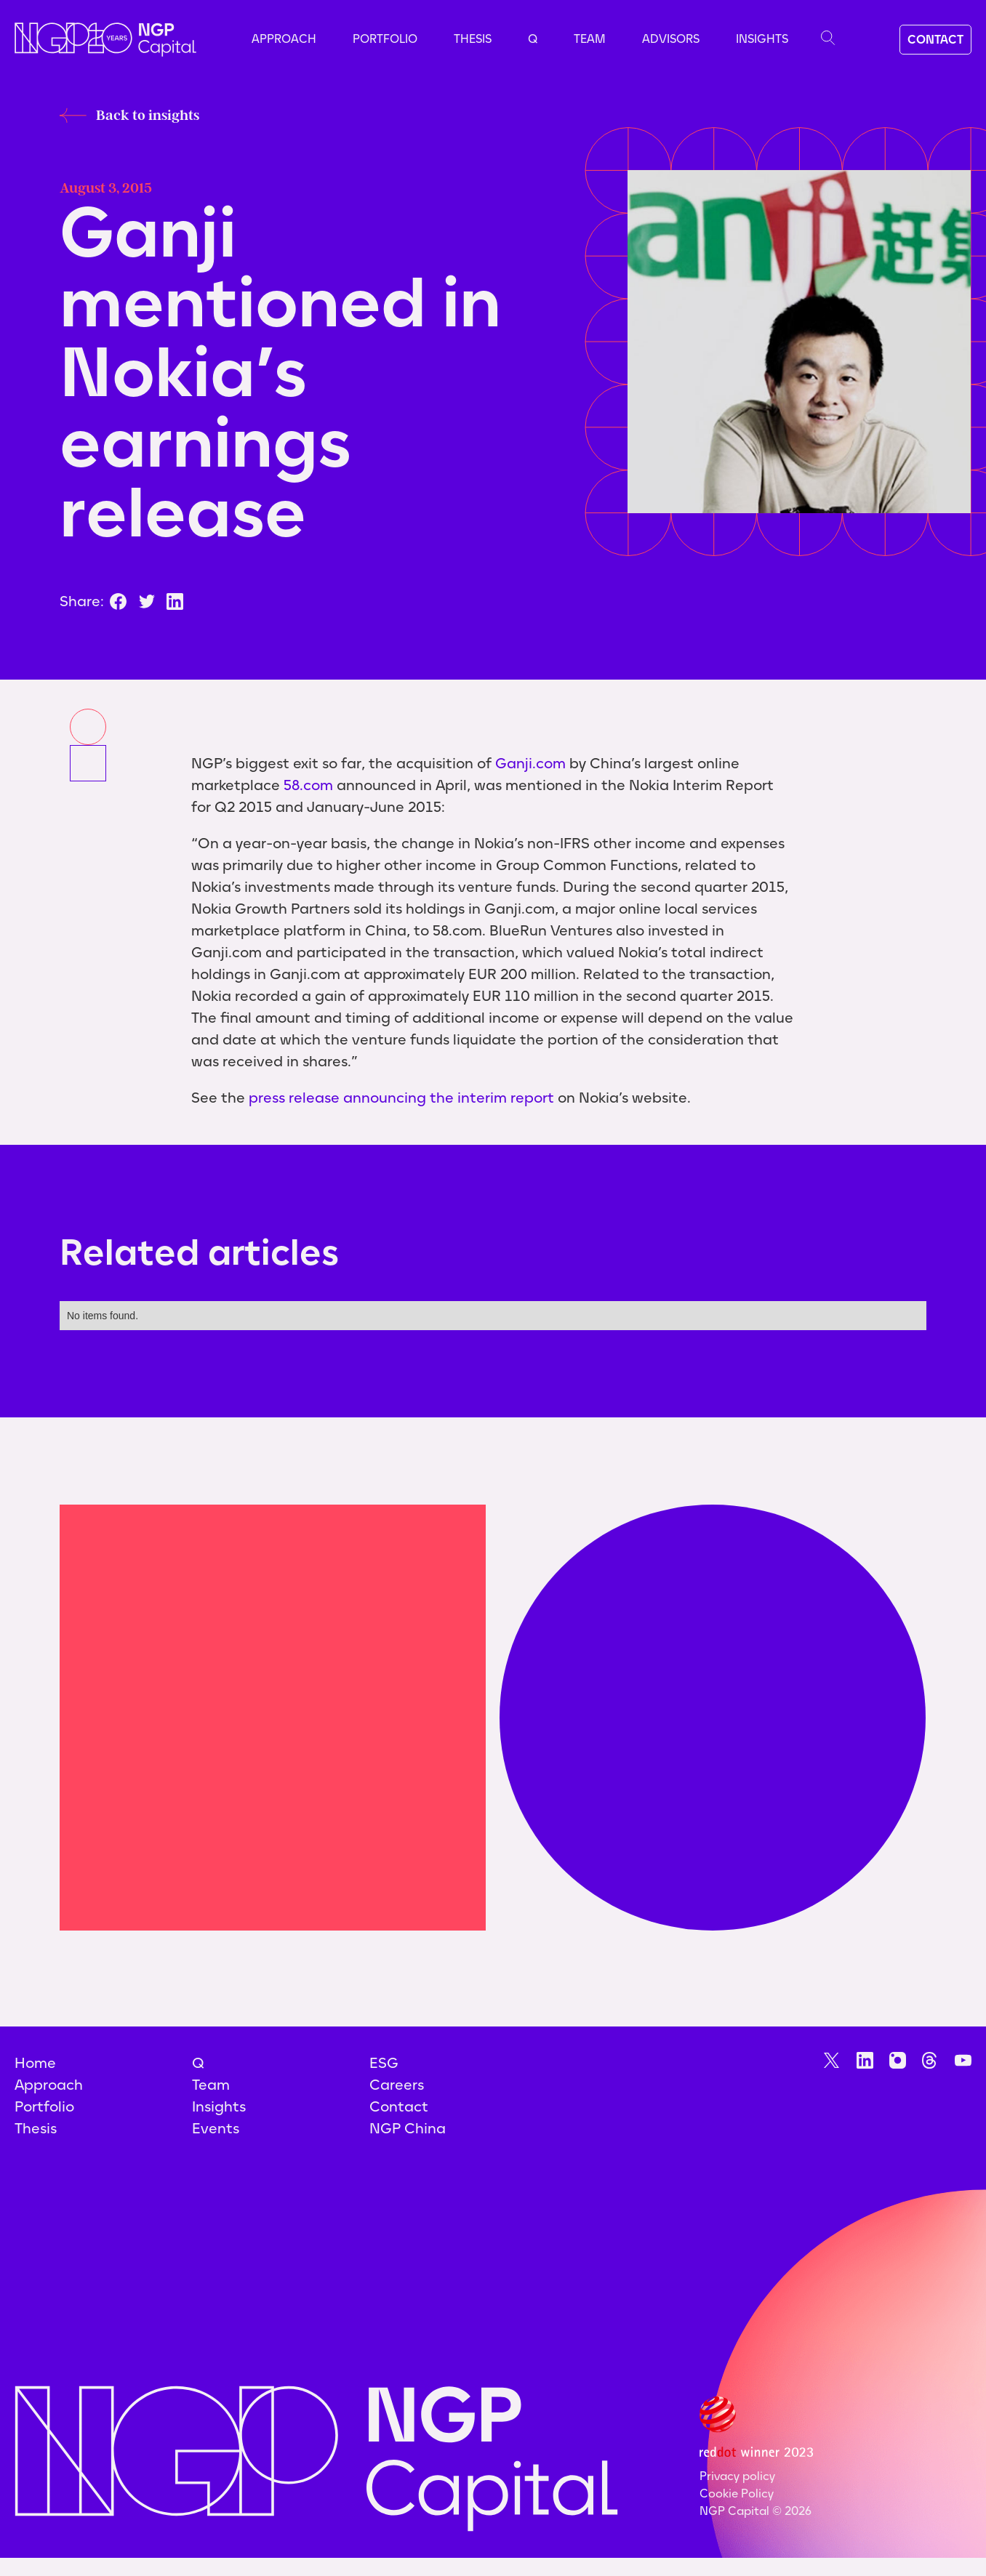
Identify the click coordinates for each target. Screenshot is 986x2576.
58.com (308, 785)
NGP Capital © (755, 2511)
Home (35, 2062)
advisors (671, 39)
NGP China (407, 2128)
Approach (284, 39)
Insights (762, 39)
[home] (105, 40)
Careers (396, 2084)
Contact (398, 2106)
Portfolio (385, 39)
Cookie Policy (737, 2493)
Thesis (473, 39)
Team (590, 39)
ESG (383, 2062)
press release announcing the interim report (401, 1097)
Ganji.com (530, 763)
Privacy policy (737, 2476)
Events (215, 2128)
